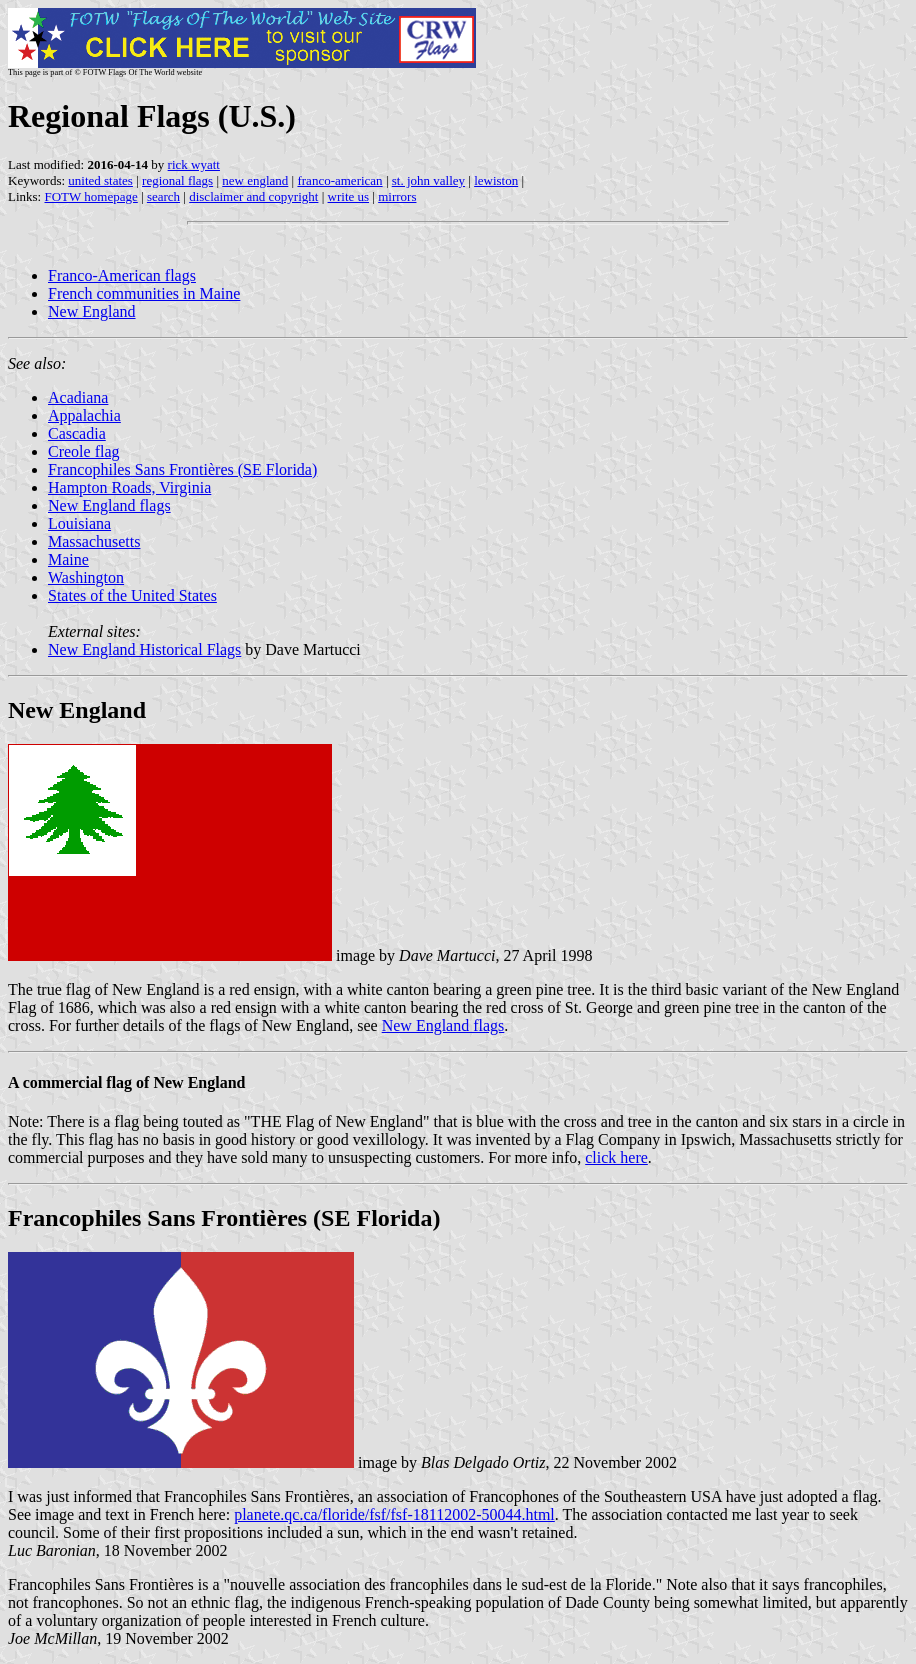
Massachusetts (94, 541)
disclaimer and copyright (253, 196)
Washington (86, 577)
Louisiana (79, 523)
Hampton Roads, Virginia (129, 487)
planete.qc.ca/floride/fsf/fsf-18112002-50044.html (394, 1514)
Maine (68, 559)
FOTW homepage (90, 196)
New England (92, 311)
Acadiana (78, 397)
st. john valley (428, 180)
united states (100, 180)
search (163, 196)
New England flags (109, 505)
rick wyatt (194, 164)
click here (616, 1157)
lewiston (496, 180)
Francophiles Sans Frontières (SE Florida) (182, 469)
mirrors (397, 196)
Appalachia (84, 415)
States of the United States (132, 595)
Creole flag (84, 451)
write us (349, 196)
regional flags (177, 180)
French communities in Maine (144, 293)
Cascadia (77, 433)
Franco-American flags (122, 275)
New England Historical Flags (144, 649)
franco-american (339, 180)
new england (255, 180)
